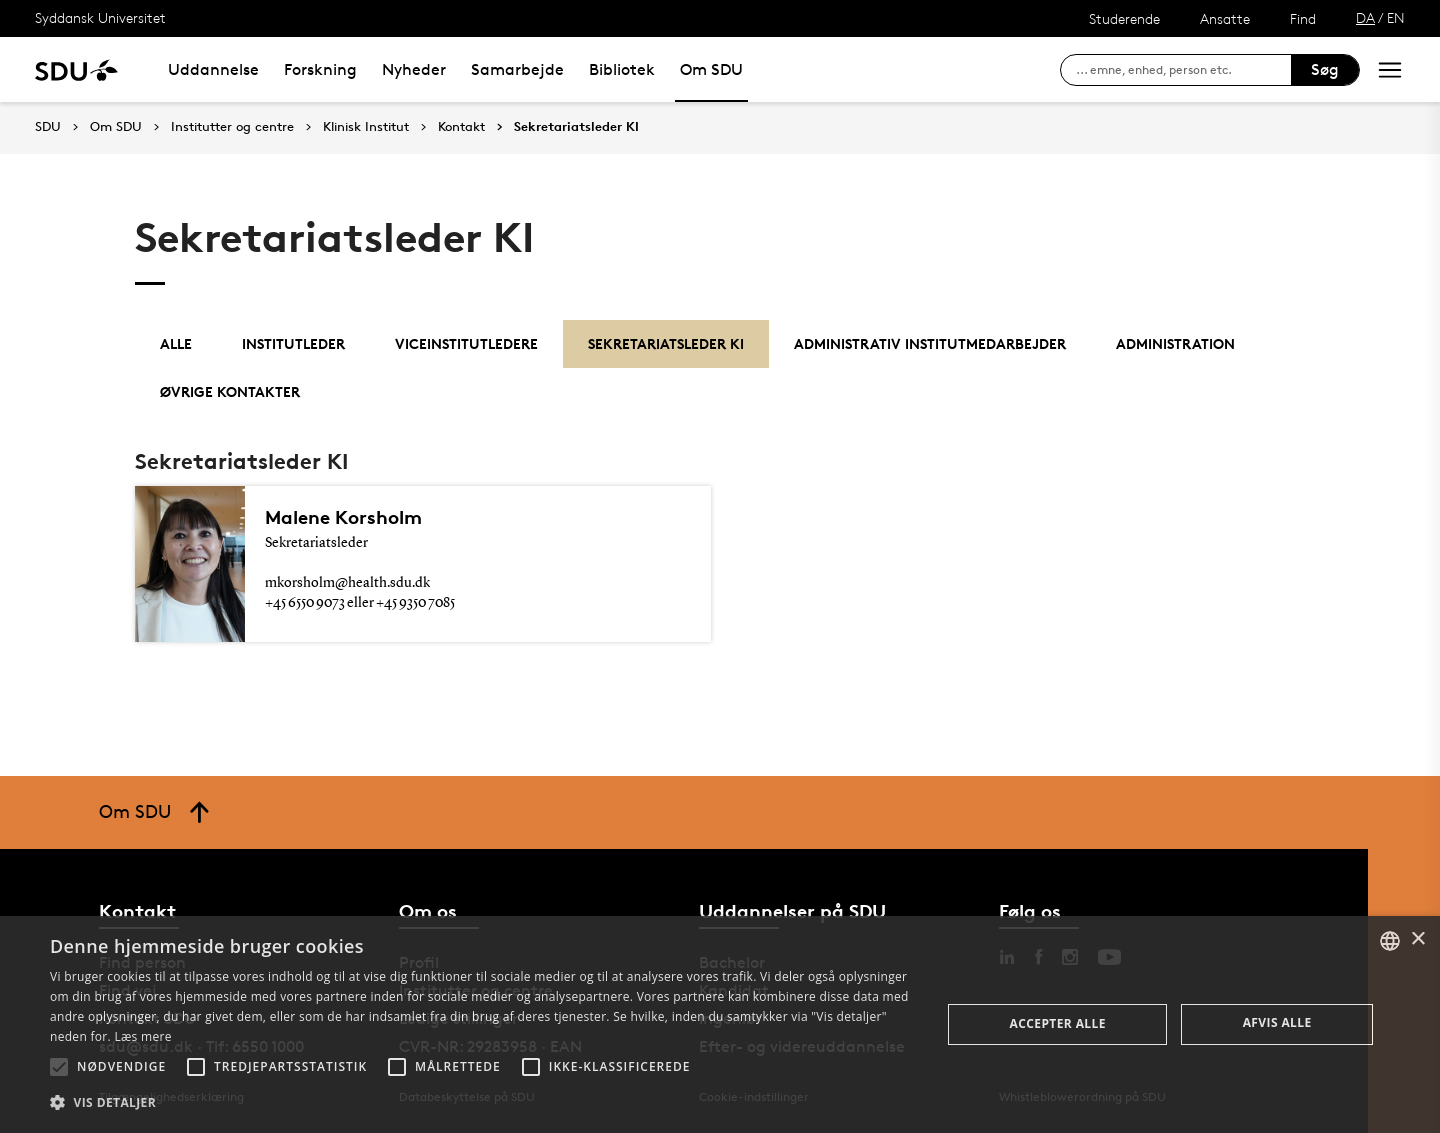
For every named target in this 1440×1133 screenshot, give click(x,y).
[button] (59, 1067)
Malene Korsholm (343, 517)
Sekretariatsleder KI (576, 127)
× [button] (1417, 939)
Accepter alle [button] (1058, 1023)
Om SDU (711, 69)
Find (1303, 18)
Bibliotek (622, 69)
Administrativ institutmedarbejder (930, 343)
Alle (176, 343)
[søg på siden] (1183, 70)
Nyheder (414, 69)
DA (1365, 17)
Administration (1175, 343)
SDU (48, 126)
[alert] (720, 1024)
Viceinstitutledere (466, 343)
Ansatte (1225, 18)
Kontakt (461, 127)
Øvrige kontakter (230, 391)
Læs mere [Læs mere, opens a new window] (142, 1036)
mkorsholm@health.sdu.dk (347, 583)
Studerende (1124, 18)
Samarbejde (517, 69)
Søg (1325, 69)
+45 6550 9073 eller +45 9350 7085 (360, 603)
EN (1396, 17)
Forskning (320, 69)
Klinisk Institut (366, 127)
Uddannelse (213, 69)
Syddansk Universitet (100, 17)
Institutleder (293, 343)
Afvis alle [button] (1277, 1022)
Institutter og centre (232, 127)
